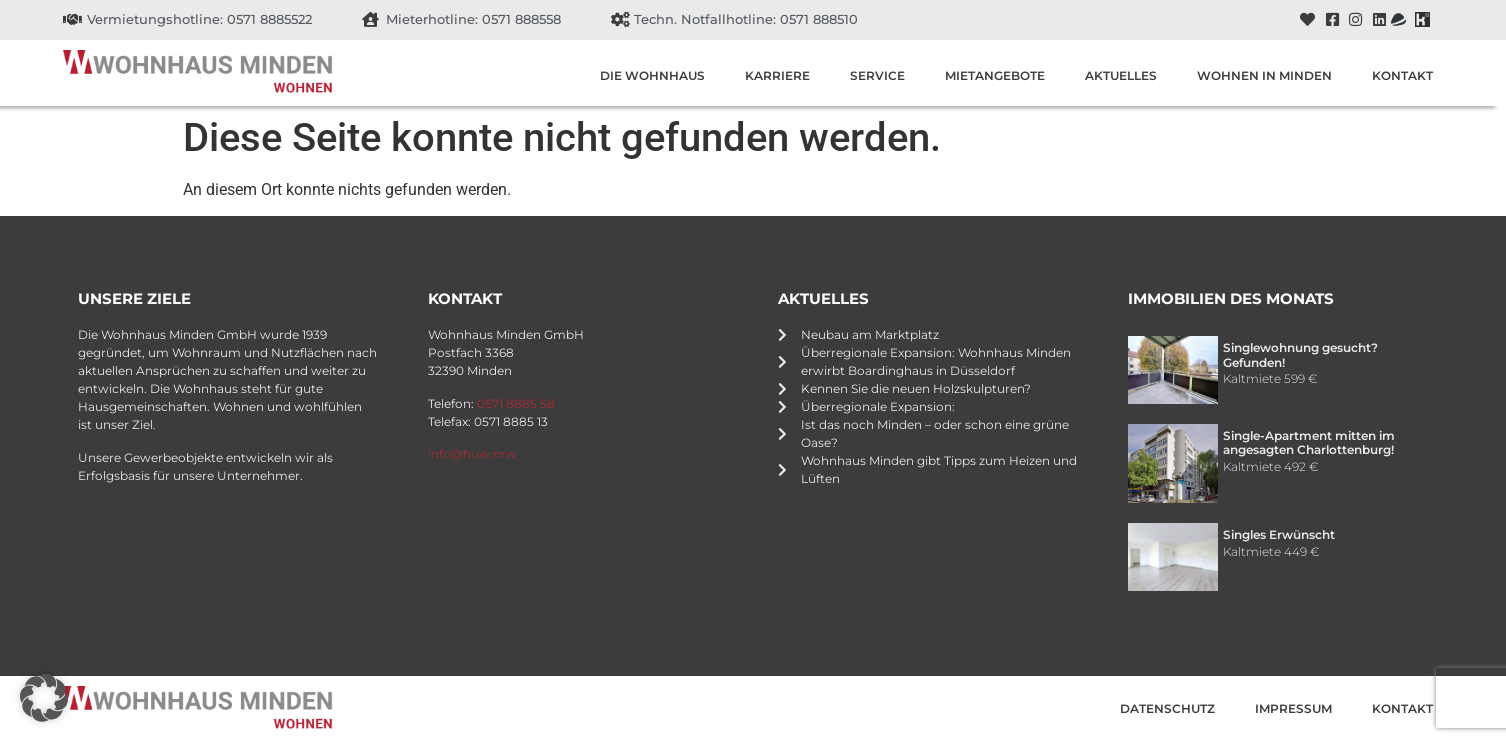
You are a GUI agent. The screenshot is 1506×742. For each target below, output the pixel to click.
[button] (44, 698)
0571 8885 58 (516, 403)
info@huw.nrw (472, 453)
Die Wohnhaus (652, 75)
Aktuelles (1121, 75)
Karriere (777, 75)
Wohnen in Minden (1264, 75)
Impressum (1293, 708)
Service (877, 75)
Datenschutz (1167, 708)
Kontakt (1402, 75)
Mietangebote (995, 75)
